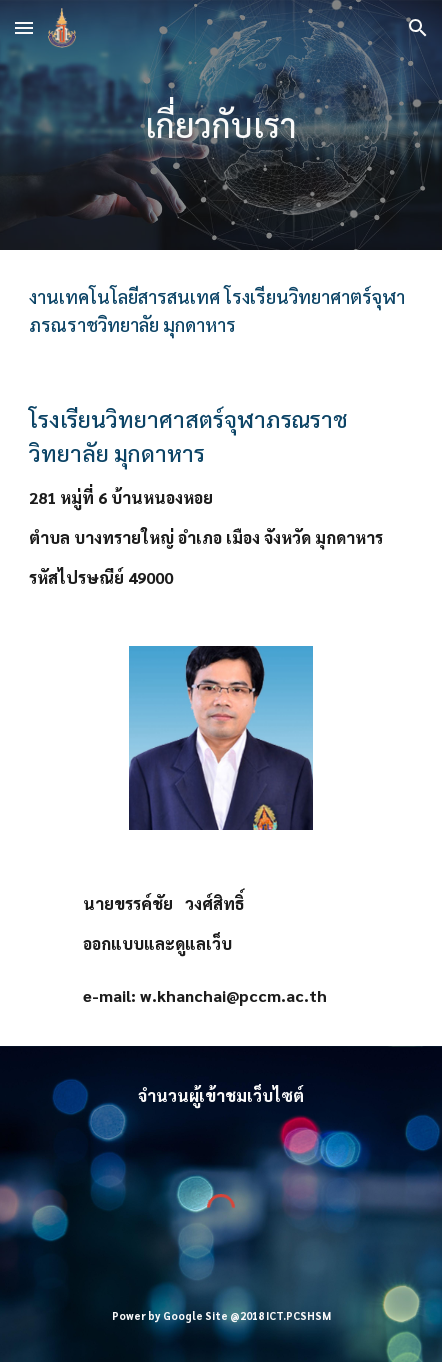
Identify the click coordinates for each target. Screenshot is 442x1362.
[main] (221, 125)
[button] (24, 27)
